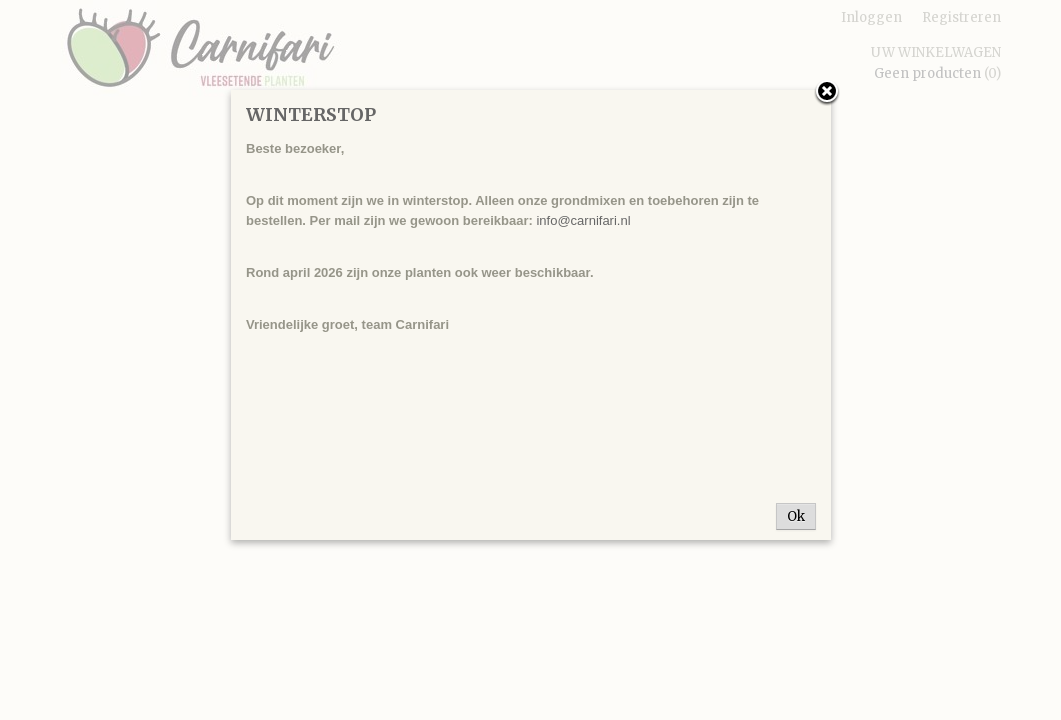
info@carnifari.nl (583, 220)
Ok (796, 516)
